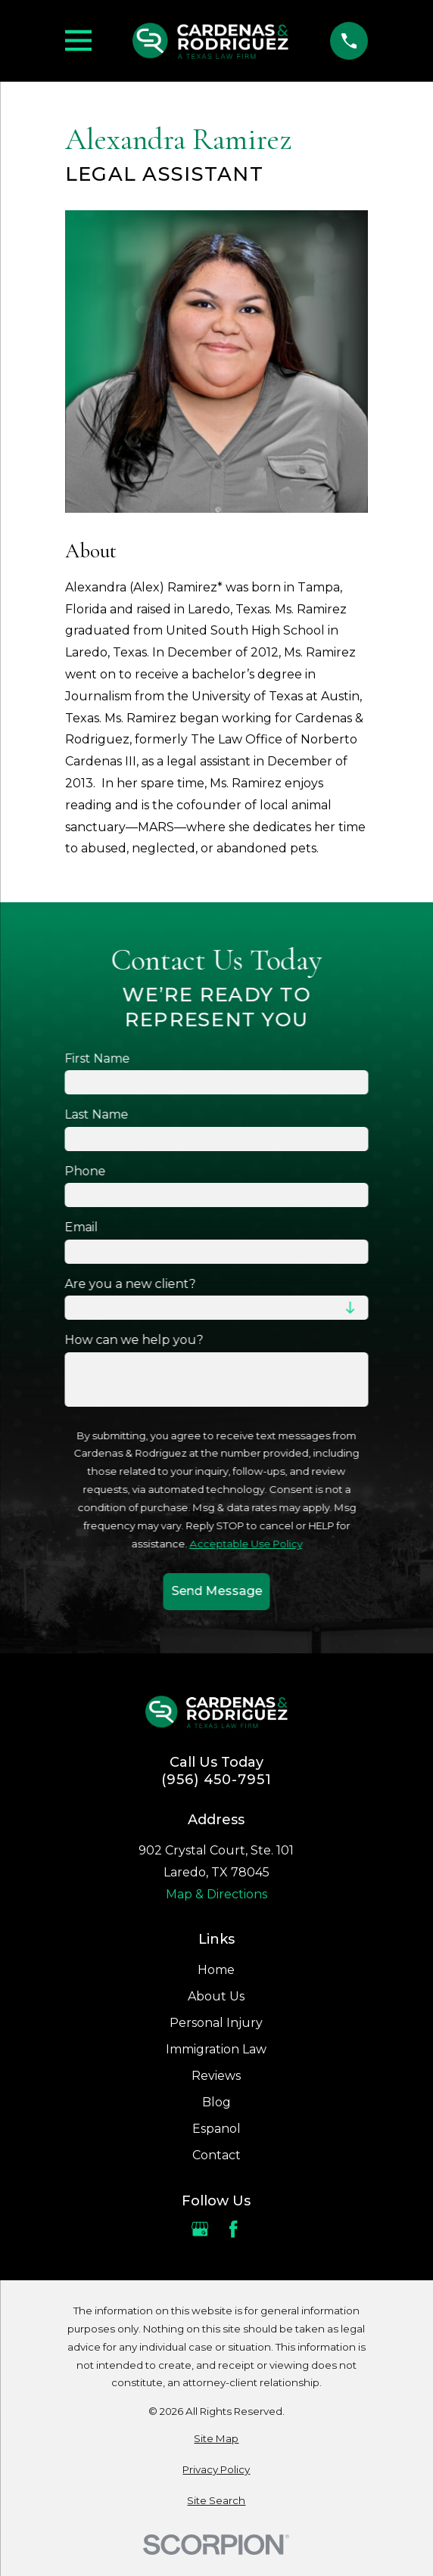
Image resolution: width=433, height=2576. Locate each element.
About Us (216, 1996)
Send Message (216, 1591)
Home (216, 1970)
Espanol (216, 2128)
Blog (216, 2102)
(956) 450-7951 (216, 1779)
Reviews (216, 2076)
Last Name (96, 1114)
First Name (96, 1058)
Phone (84, 1171)
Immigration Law (216, 2049)
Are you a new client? (129, 1284)
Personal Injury (216, 2023)
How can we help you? (133, 1340)
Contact (216, 2155)
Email (81, 1227)
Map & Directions (216, 1894)
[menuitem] (216, 2439)
